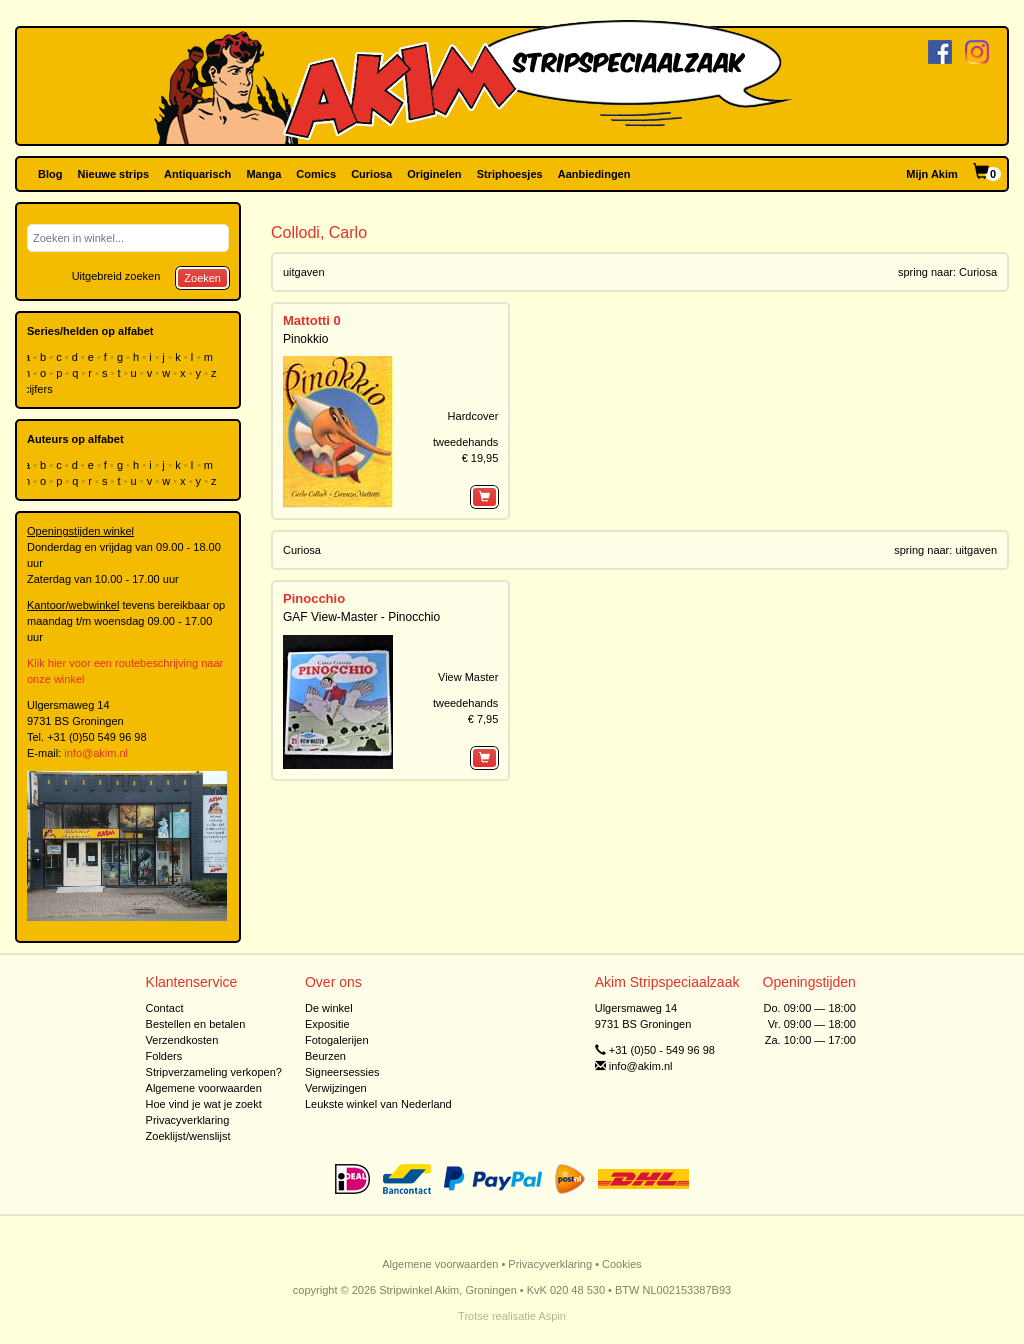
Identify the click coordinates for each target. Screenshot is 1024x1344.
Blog (50, 174)
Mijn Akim (932, 174)
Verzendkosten (182, 1040)
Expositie (327, 1024)
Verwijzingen (336, 1088)
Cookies (622, 1264)
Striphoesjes (510, 174)
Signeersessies (342, 1072)
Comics (316, 174)
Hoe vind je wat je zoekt (204, 1104)
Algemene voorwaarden (204, 1088)
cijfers (40, 389)
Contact (165, 1008)
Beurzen (325, 1056)
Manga (263, 174)
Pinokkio (305, 339)
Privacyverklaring (188, 1120)
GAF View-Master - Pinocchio (361, 617)
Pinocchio (314, 598)
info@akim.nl (96, 753)
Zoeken (202, 278)
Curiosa (371, 174)
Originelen (434, 174)
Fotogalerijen (337, 1040)
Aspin (552, 1316)
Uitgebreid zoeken (116, 276)
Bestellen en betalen (196, 1024)
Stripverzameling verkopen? (214, 1072)
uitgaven (304, 272)
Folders (164, 1056)
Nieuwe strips (114, 174)
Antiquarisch (197, 174)
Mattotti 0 (312, 320)
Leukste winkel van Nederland (378, 1104)
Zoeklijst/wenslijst (188, 1136)
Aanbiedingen (594, 174)
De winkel (329, 1008)
